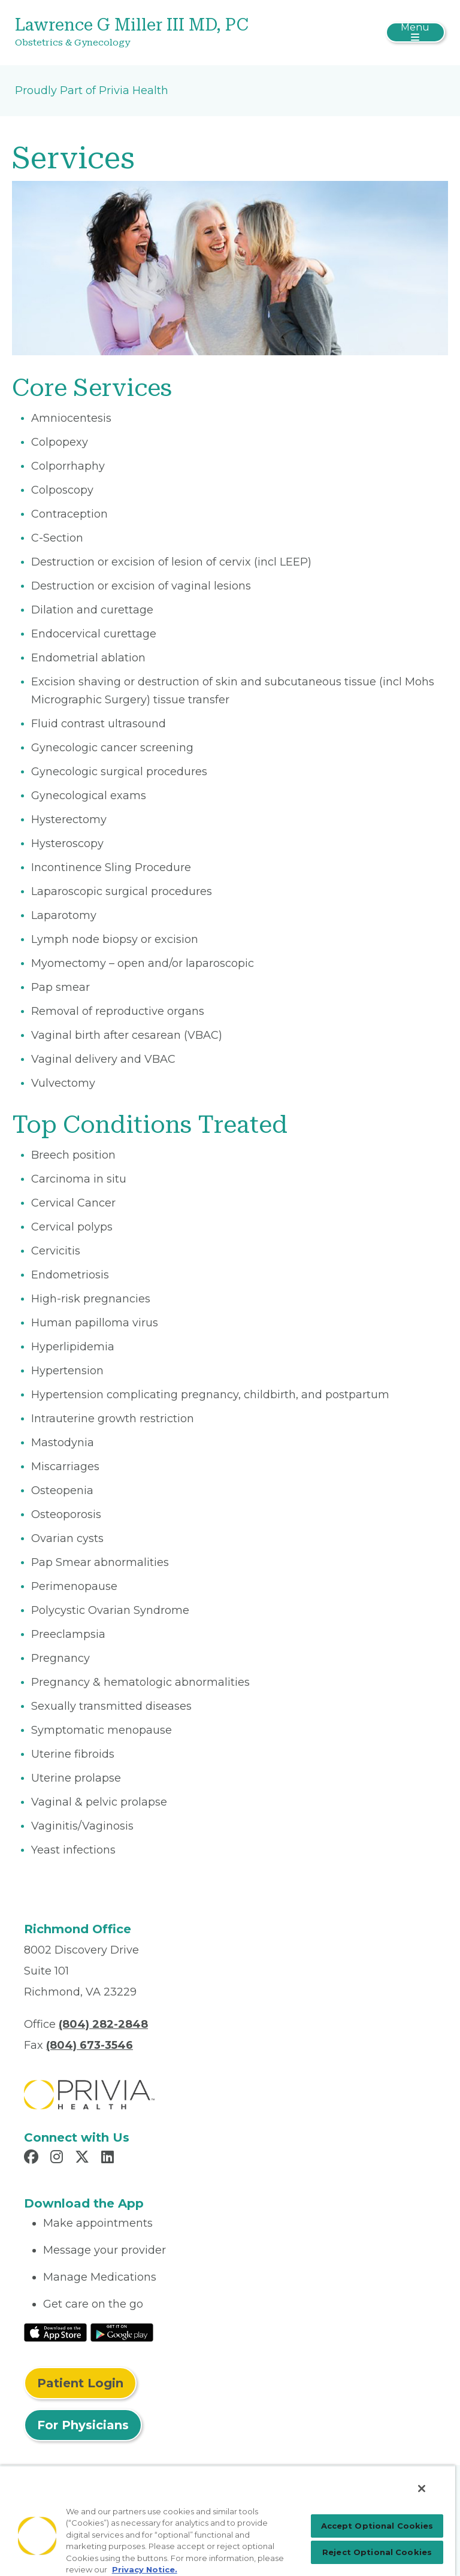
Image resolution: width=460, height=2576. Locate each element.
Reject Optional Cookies (377, 2552)
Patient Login (80, 2383)
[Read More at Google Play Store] (121, 2332)
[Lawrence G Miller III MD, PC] (158, 32)
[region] (227, 2520)
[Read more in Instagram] (58, 2158)
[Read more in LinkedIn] (109, 2158)
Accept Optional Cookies (377, 2525)
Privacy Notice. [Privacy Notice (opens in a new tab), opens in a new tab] (144, 2569)
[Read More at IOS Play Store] (55, 2332)
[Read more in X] (84, 2158)
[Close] (421, 2488)
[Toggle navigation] (415, 32)
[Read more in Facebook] (33, 2158)
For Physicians (83, 2425)
